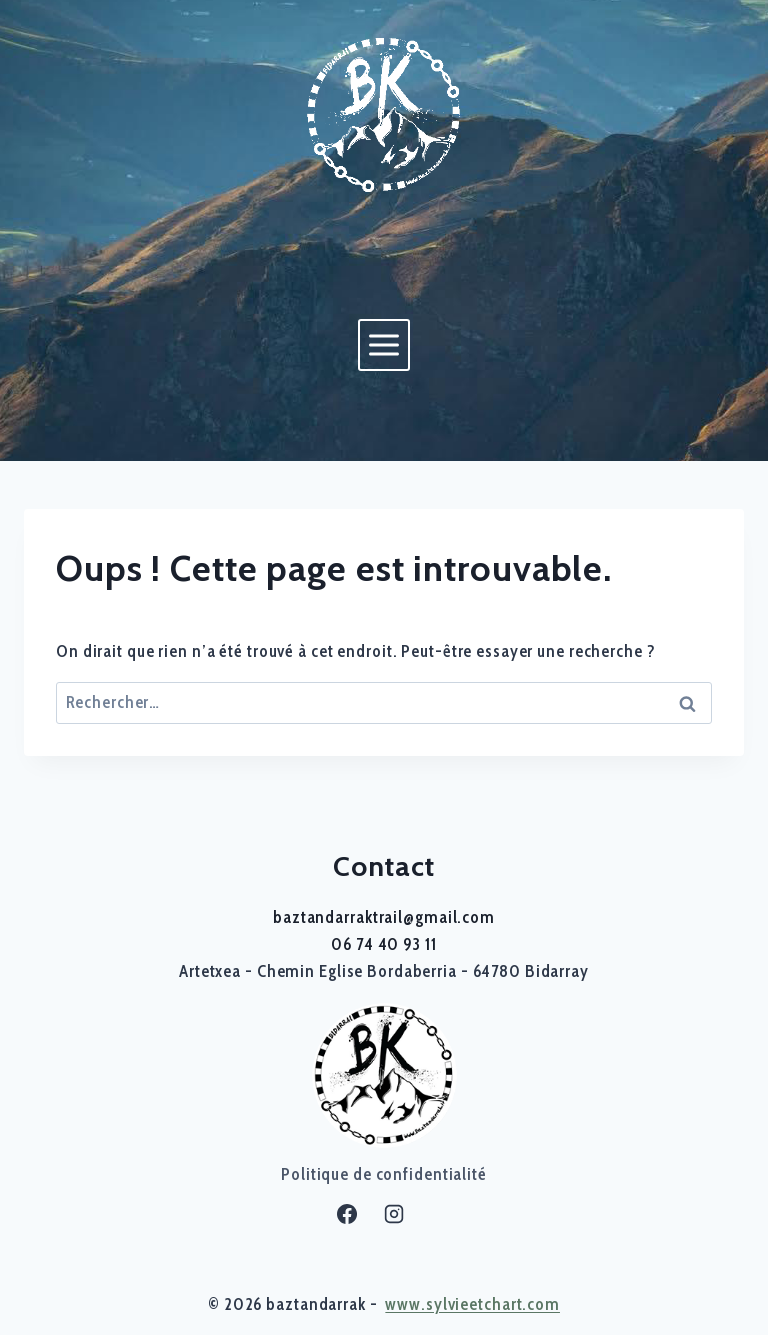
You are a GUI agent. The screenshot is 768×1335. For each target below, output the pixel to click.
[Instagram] (394, 1214)
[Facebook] (347, 1214)
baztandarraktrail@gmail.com (384, 917)
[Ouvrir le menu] (383, 344)
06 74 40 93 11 (383, 944)
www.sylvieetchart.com (472, 1304)
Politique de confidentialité (384, 1174)
